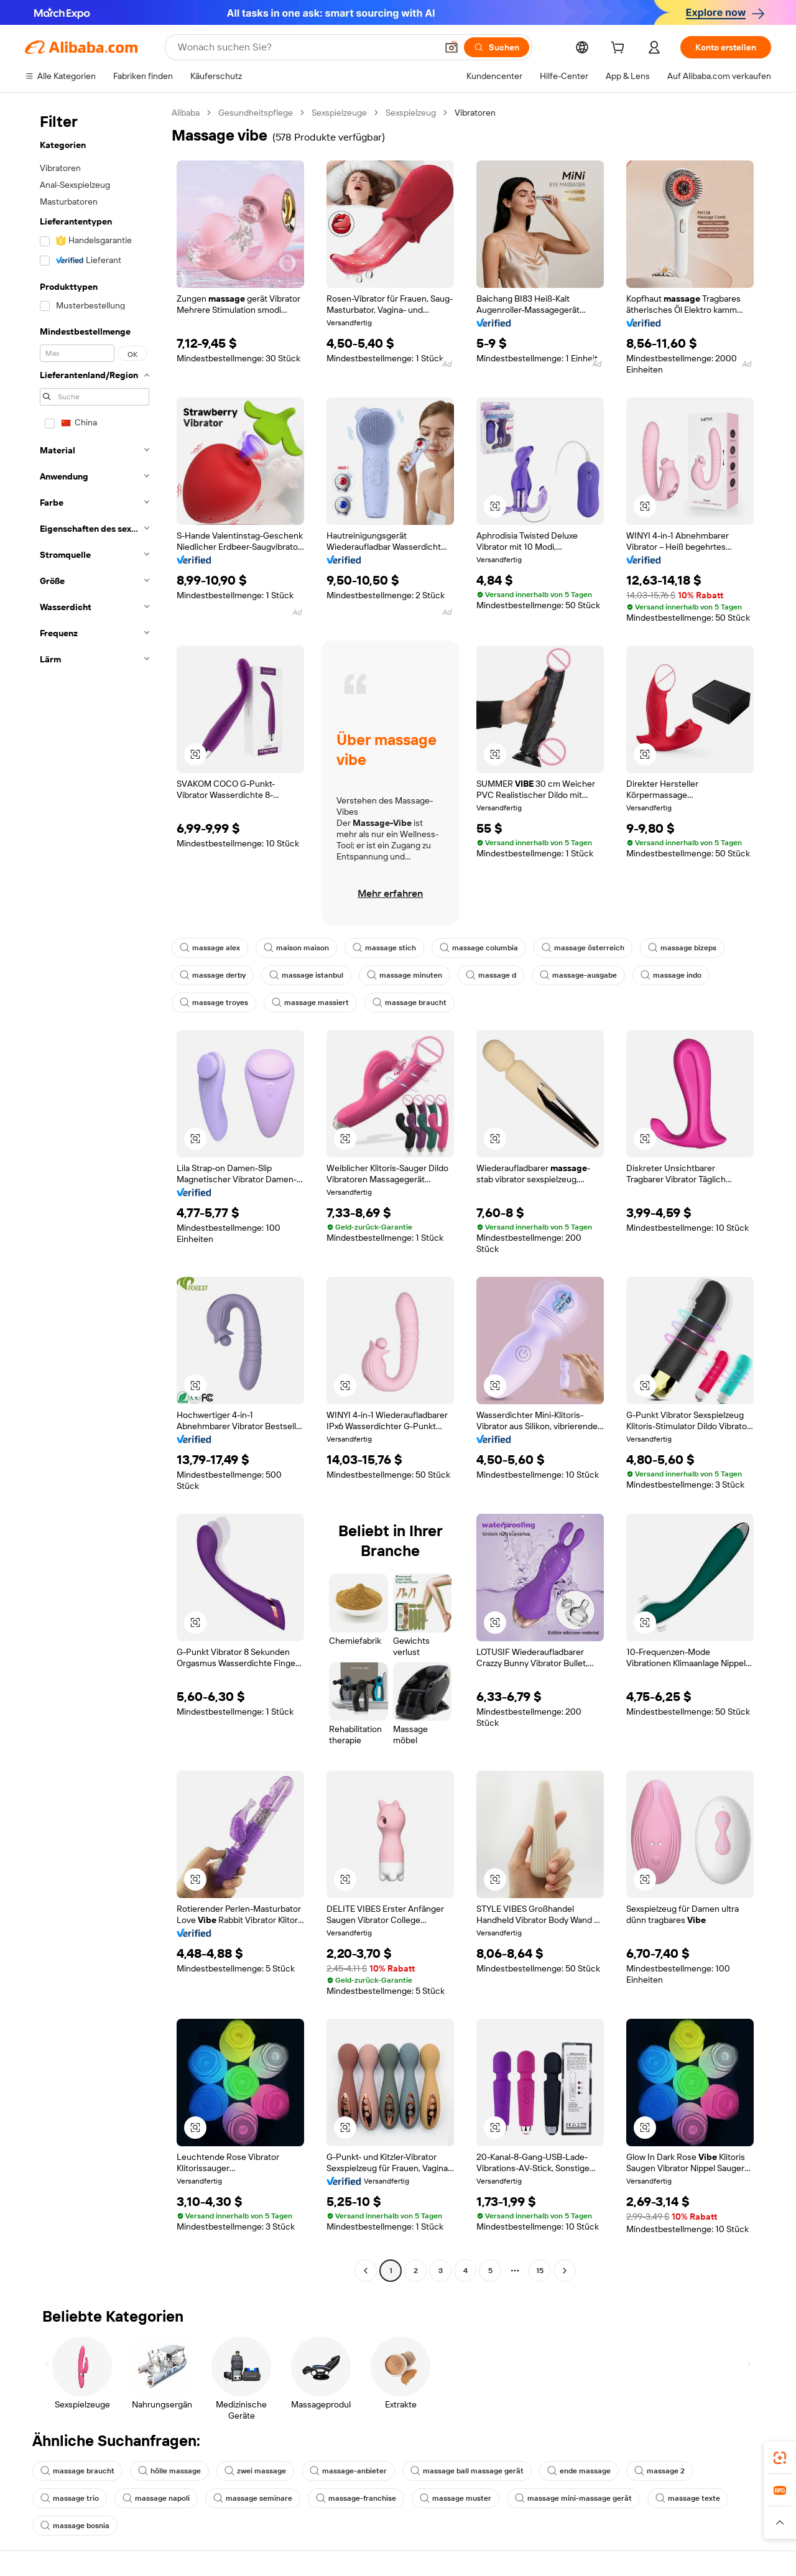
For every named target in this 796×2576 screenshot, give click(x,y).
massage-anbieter (348, 2471)
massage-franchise (356, 2498)
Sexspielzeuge (339, 113)
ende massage (579, 2471)
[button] (451, 47)
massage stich (384, 948)
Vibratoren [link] (475, 113)
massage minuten (404, 975)
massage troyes (214, 1003)
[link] (780, 2458)
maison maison (296, 948)
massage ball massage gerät (467, 2471)
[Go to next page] (564, 2270)
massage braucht (410, 1003)
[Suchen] (496, 47)
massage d (491, 975)
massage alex (210, 948)
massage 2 (659, 2471)
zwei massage (255, 2471)
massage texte (687, 2498)
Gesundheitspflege (255, 113)
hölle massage (169, 2471)
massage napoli (156, 2498)
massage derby (213, 975)
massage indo (671, 975)
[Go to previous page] (365, 2270)
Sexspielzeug (411, 113)
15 (540, 2270)
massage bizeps (682, 948)
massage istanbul (306, 975)
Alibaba (186, 113)
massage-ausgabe (578, 975)
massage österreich (583, 948)
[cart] (620, 49)
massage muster (455, 2498)
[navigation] (94, 1193)
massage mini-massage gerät (573, 2498)
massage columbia (479, 948)
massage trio (69, 2498)
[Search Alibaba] (306, 47)
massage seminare (252, 2498)
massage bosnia (74, 2526)
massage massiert (310, 1003)
